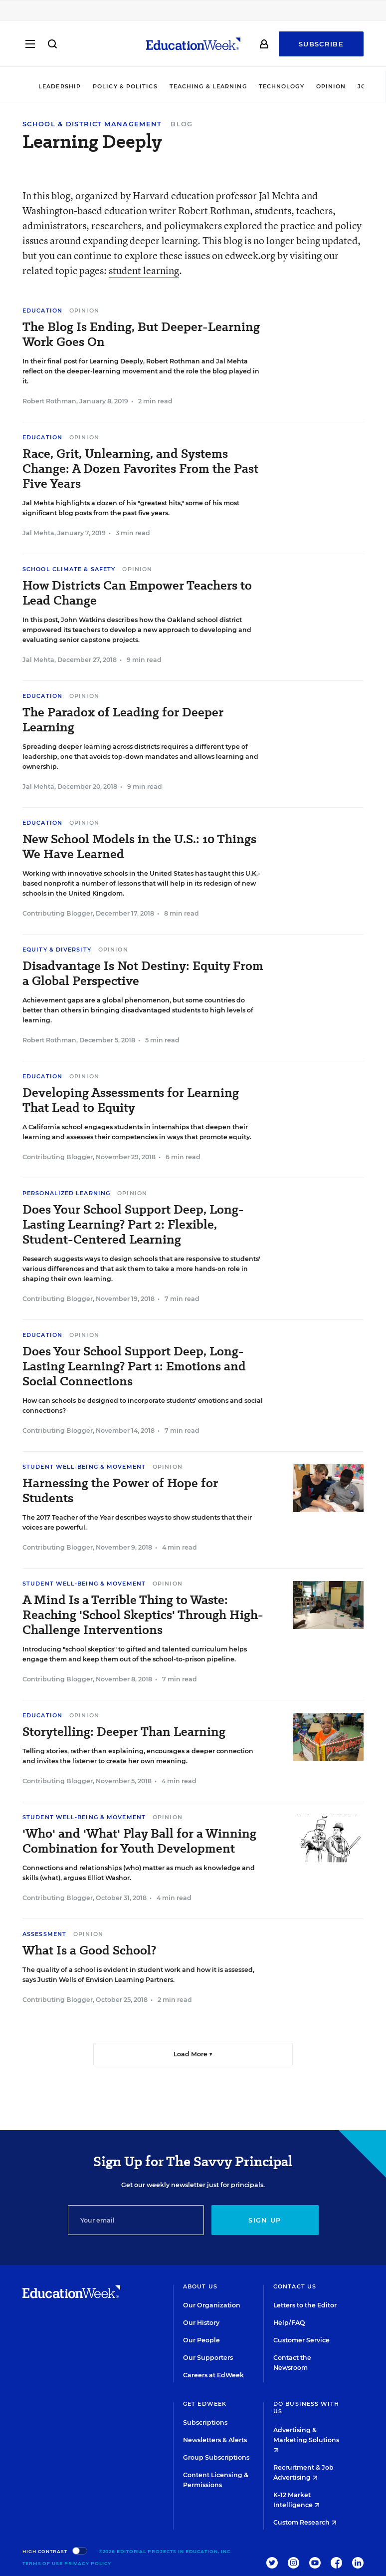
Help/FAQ (289, 2322)
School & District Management (92, 124)
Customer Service (301, 2340)
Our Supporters (208, 2357)
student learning (144, 270)
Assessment (44, 1934)
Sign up (264, 2220)
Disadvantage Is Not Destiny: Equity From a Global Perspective (142, 973)
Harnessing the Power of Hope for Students (120, 1491)
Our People (201, 2340)
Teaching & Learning (208, 86)
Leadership (59, 86)
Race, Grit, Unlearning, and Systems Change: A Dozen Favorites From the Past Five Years (140, 468)
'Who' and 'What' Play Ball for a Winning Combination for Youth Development (139, 1841)
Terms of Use (42, 2563)
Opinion (331, 86)
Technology (281, 86)
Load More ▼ (193, 2054)
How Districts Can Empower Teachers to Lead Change (137, 593)
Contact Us (294, 2286)
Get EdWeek (204, 2403)
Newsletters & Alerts (215, 2440)
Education (42, 310)
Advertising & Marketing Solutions (306, 2439)
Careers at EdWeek (213, 2375)
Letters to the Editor (305, 2305)
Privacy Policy (88, 2563)
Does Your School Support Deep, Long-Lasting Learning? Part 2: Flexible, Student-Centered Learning (133, 1224)
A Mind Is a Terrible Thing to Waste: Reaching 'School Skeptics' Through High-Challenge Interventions (142, 1615)
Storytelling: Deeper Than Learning (123, 1731)
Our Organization (211, 2305)
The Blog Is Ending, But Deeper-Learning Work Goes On (141, 334)
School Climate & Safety (68, 569)
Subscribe (321, 46)
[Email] (136, 2220)
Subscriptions (205, 2422)
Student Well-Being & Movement (84, 1466)
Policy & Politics (125, 86)
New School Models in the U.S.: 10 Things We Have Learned (139, 847)
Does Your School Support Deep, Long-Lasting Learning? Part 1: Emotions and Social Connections (134, 1366)
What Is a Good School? (89, 1950)
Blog (182, 124)
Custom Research (305, 2522)
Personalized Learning (66, 1193)
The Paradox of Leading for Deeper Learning (122, 720)
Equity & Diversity (56, 949)
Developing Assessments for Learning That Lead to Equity (130, 1100)
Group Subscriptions (216, 2457)
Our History (201, 2322)
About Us (200, 2286)
